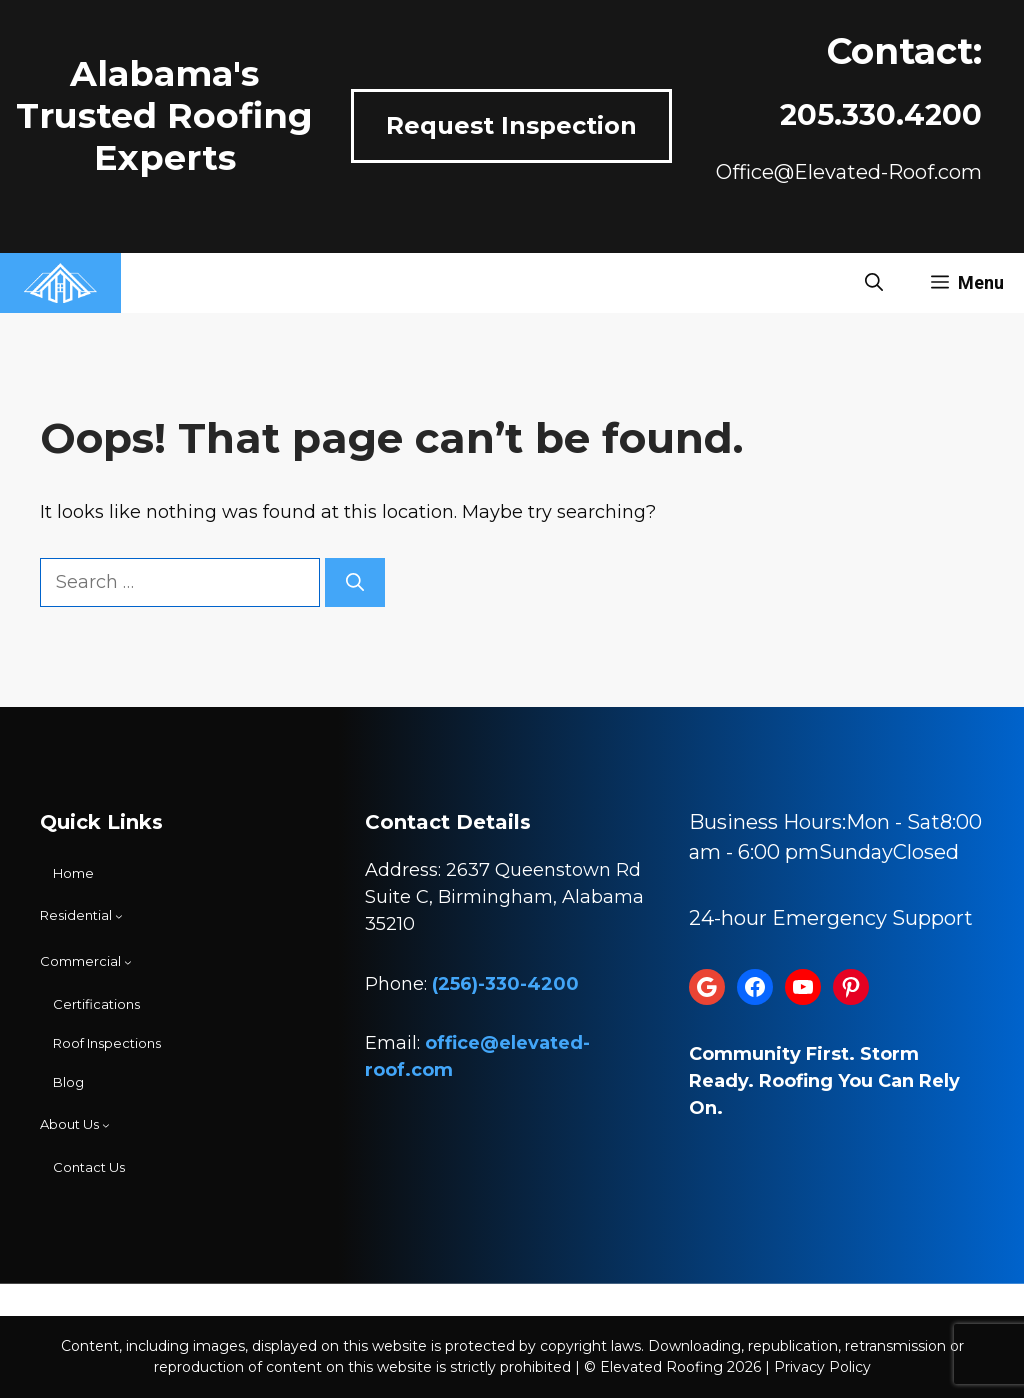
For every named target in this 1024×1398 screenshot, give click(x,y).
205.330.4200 (881, 114)
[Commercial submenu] (86, 962)
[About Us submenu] (75, 1125)
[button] (874, 283)
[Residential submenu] (81, 916)
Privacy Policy (822, 1367)
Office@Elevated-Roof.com (849, 172)
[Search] (355, 582)
